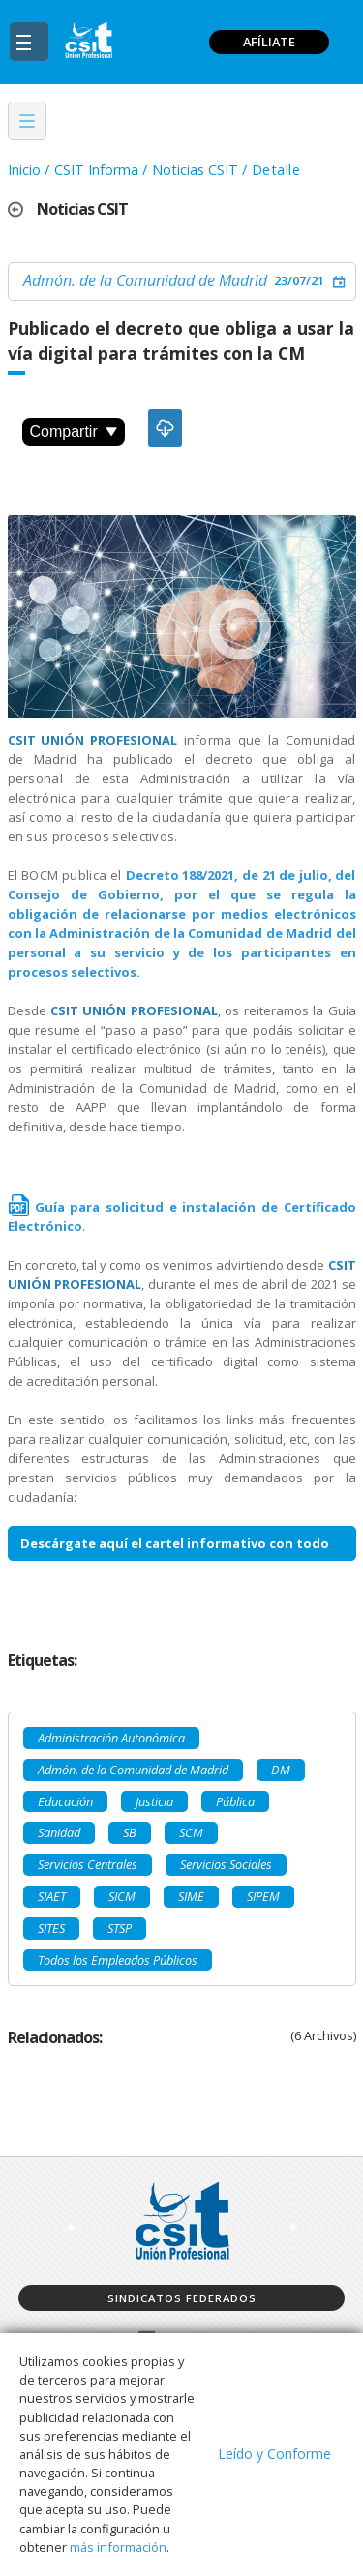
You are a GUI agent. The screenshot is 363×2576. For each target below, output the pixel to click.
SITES (51, 1928)
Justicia (154, 1801)
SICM (122, 1896)
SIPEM (263, 1896)
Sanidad (59, 1832)
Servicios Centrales (87, 1864)
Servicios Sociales (226, 1864)
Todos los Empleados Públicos (117, 1960)
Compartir (73, 432)
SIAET (52, 1896)
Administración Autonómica (111, 1737)
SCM (191, 1832)
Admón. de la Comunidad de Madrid (145, 280)
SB (129, 1832)
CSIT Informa (96, 170)
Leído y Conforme (274, 2453)
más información (118, 2547)
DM (280, 1769)
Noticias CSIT (195, 170)
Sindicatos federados (182, 2298)
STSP (119, 1928)
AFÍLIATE (269, 41)
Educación (65, 1801)
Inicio (24, 170)
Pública (235, 1801)
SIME (191, 1896)
